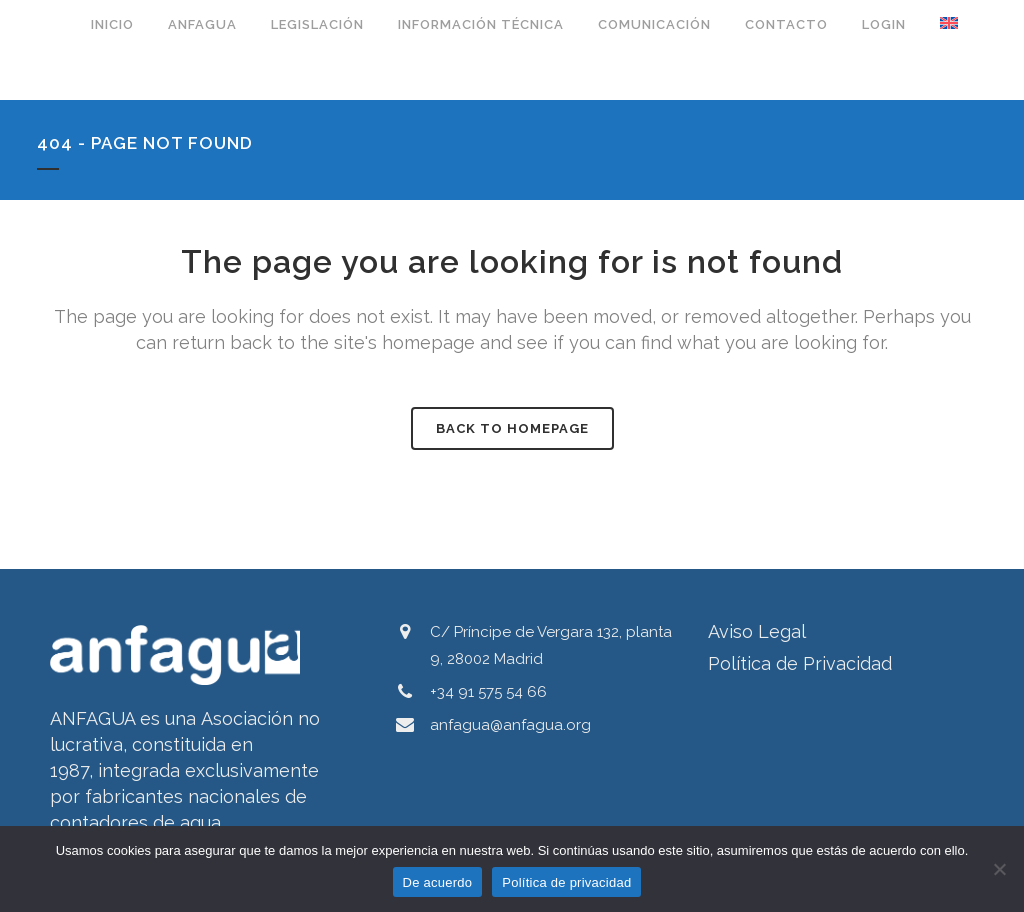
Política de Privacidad (800, 663)
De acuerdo (438, 882)
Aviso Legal (757, 631)
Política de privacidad (566, 882)
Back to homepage (512, 428)
